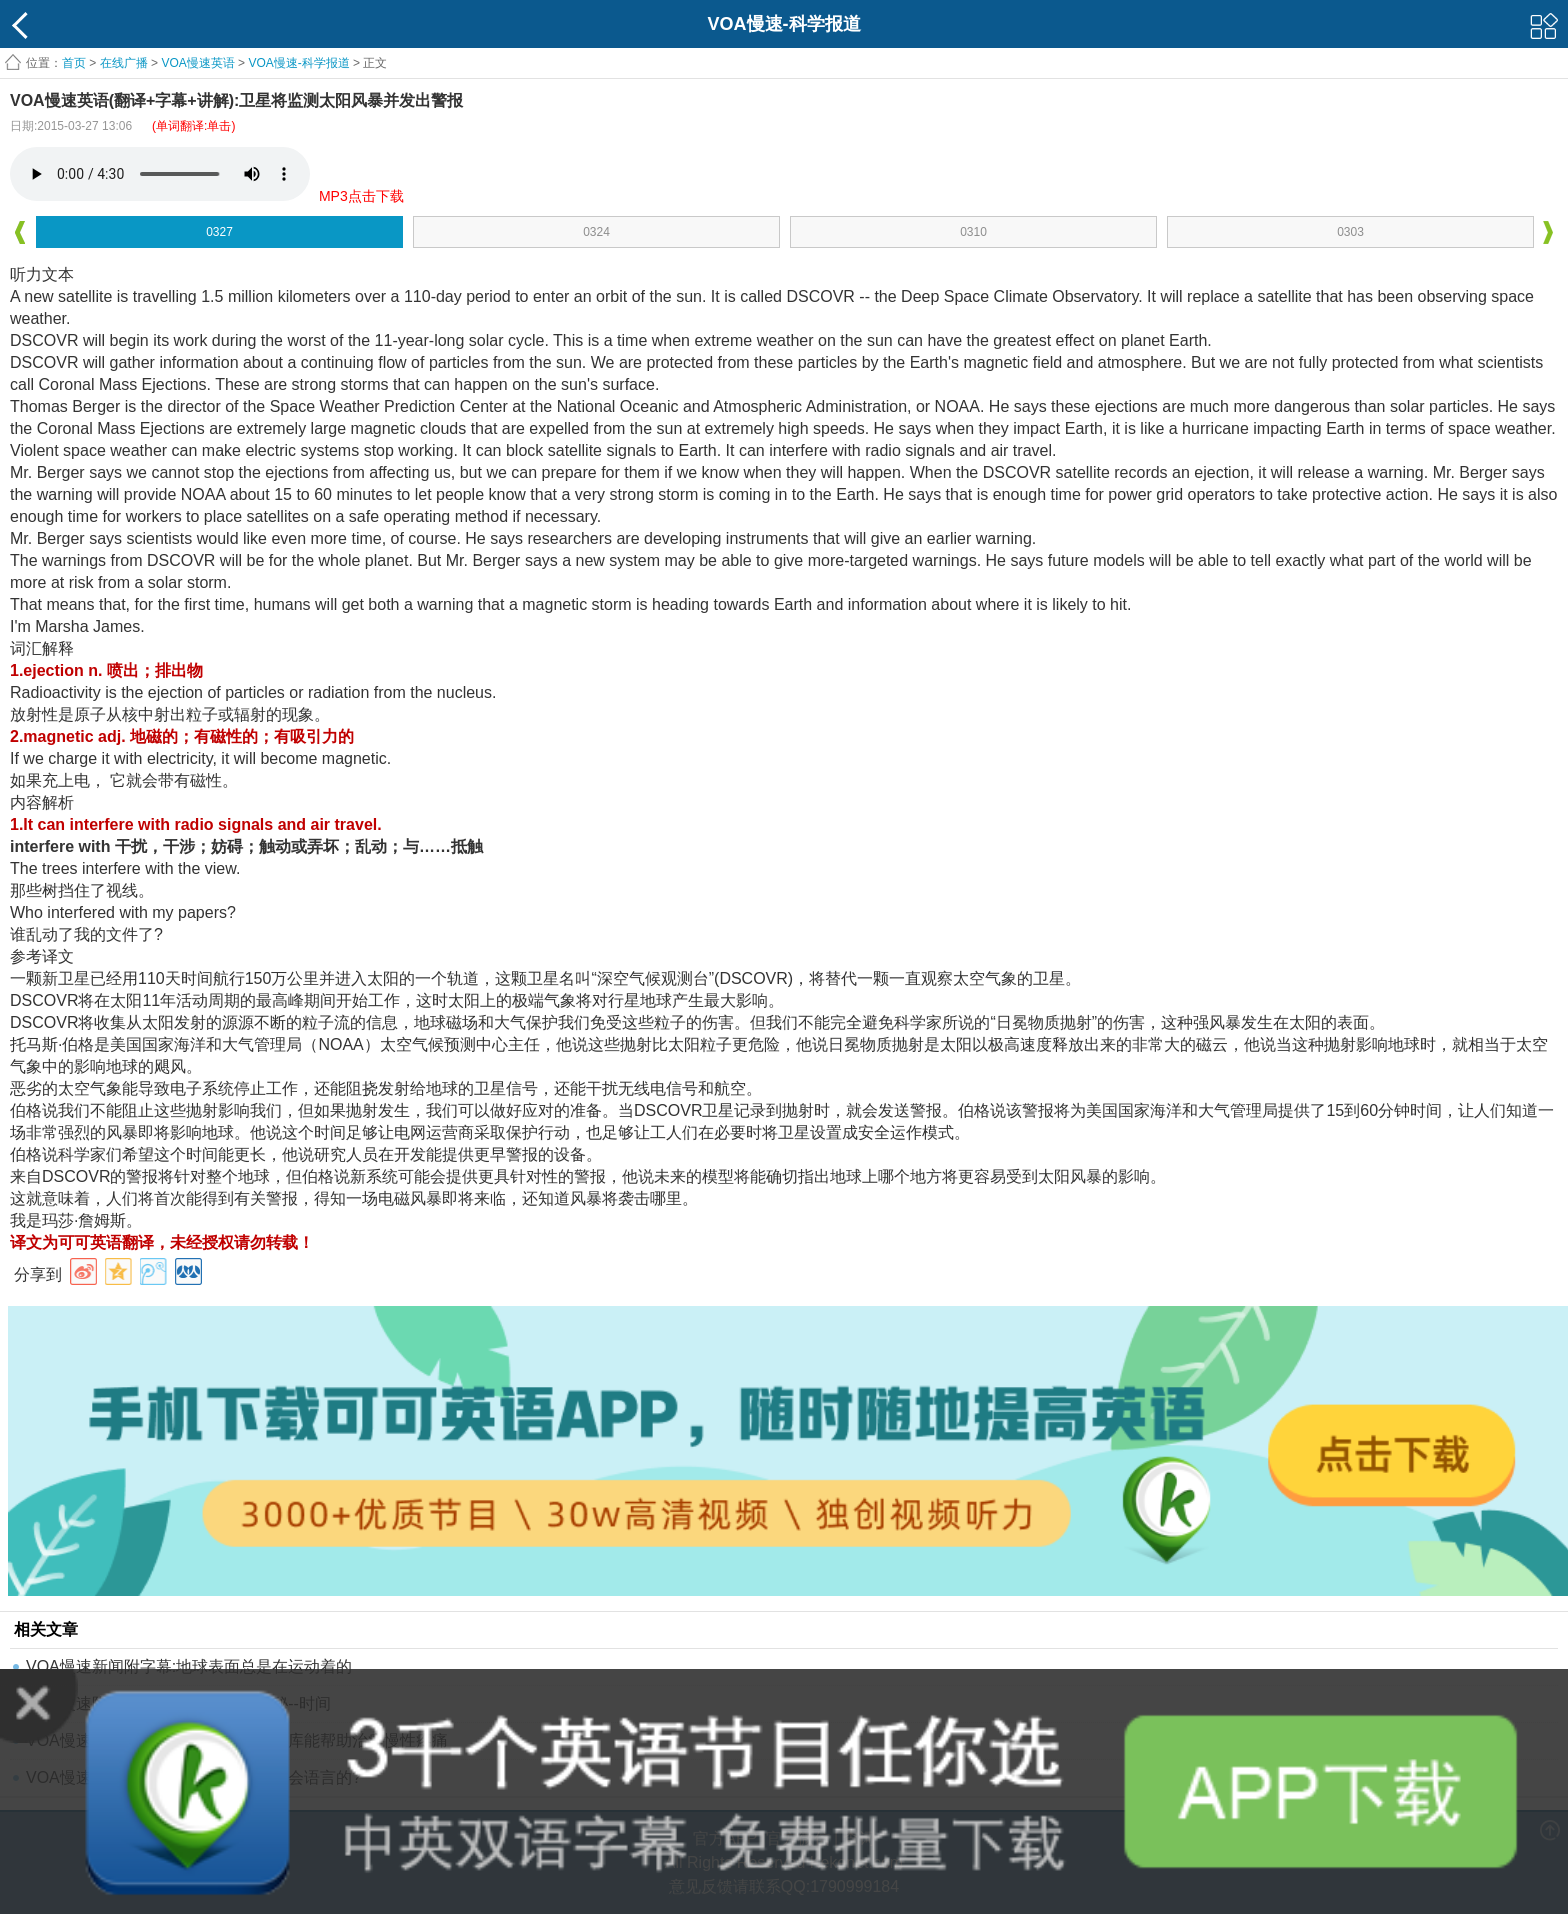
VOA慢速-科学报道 (298, 63)
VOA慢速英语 (197, 63)
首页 (74, 63)
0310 (973, 232)
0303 (1350, 232)
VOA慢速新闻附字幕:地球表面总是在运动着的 (189, 1666)
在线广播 (124, 63)
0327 (219, 232)
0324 (596, 232)
